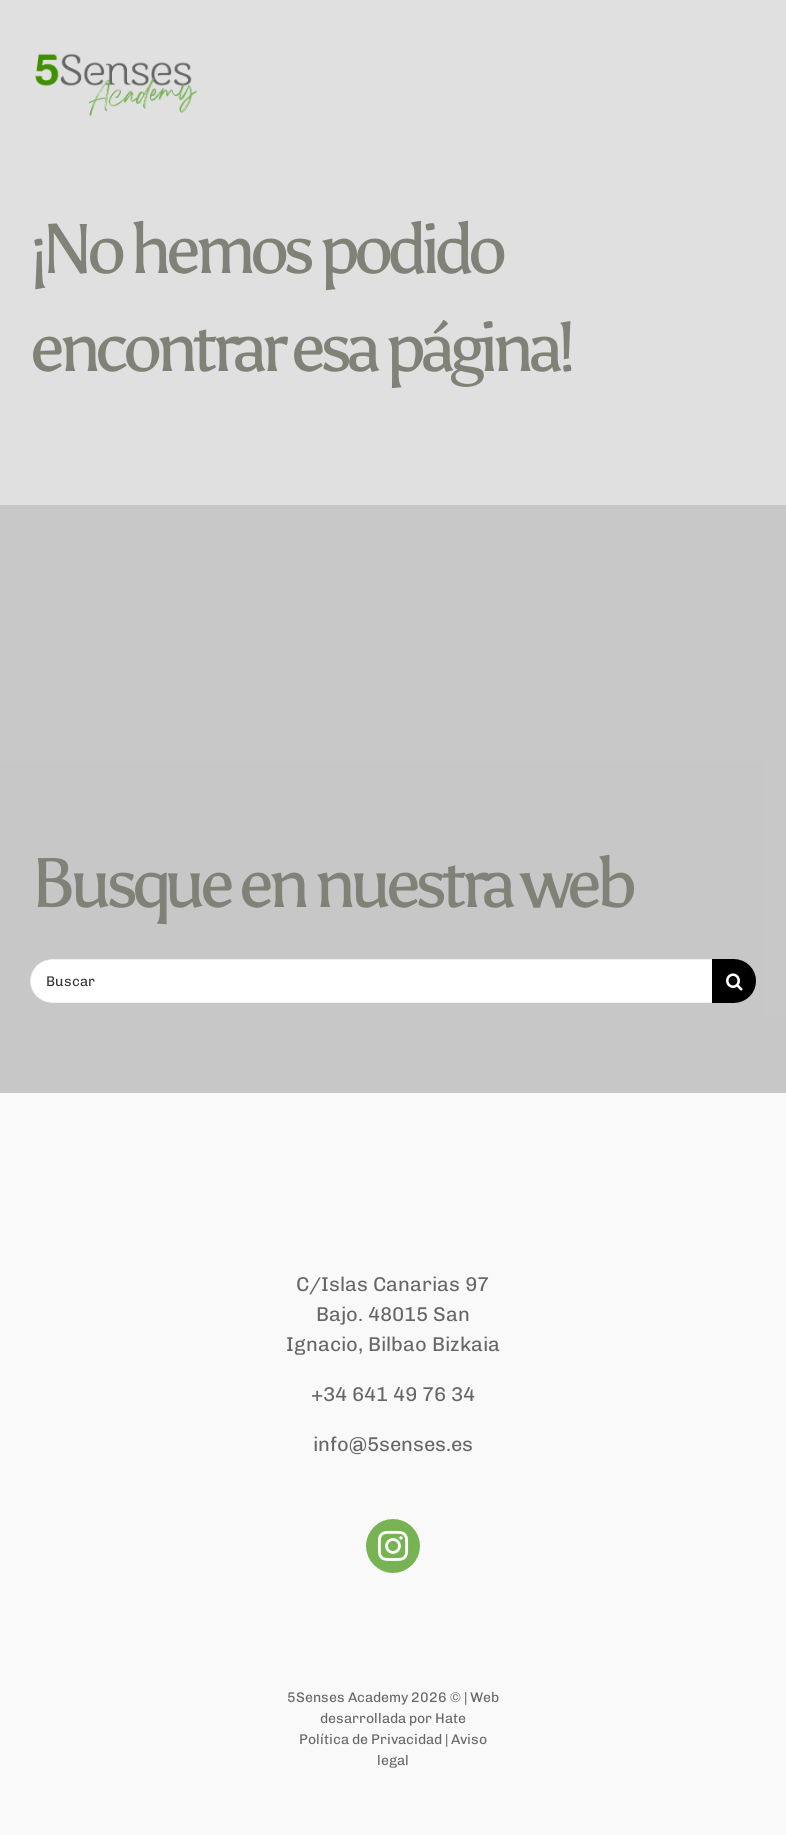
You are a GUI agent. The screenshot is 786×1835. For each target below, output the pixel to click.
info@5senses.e (387, 1444)
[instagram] (393, 1546)
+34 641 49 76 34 (393, 1394)
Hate (450, 1718)
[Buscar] (371, 981)
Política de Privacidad (370, 1739)
